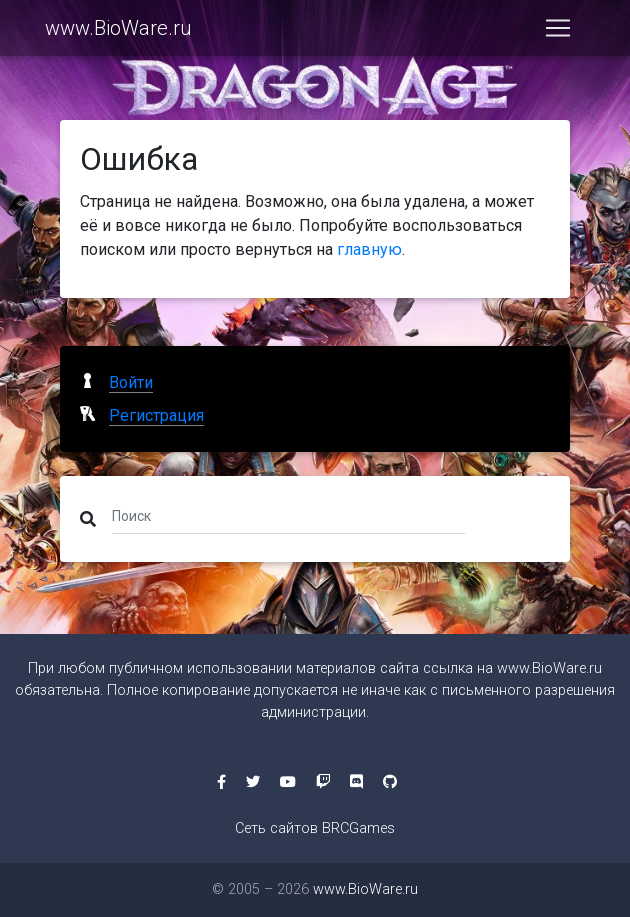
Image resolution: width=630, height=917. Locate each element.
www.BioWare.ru (118, 32)
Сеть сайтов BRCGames (315, 828)
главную (369, 249)
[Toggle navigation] (558, 32)
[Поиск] (288, 515)
